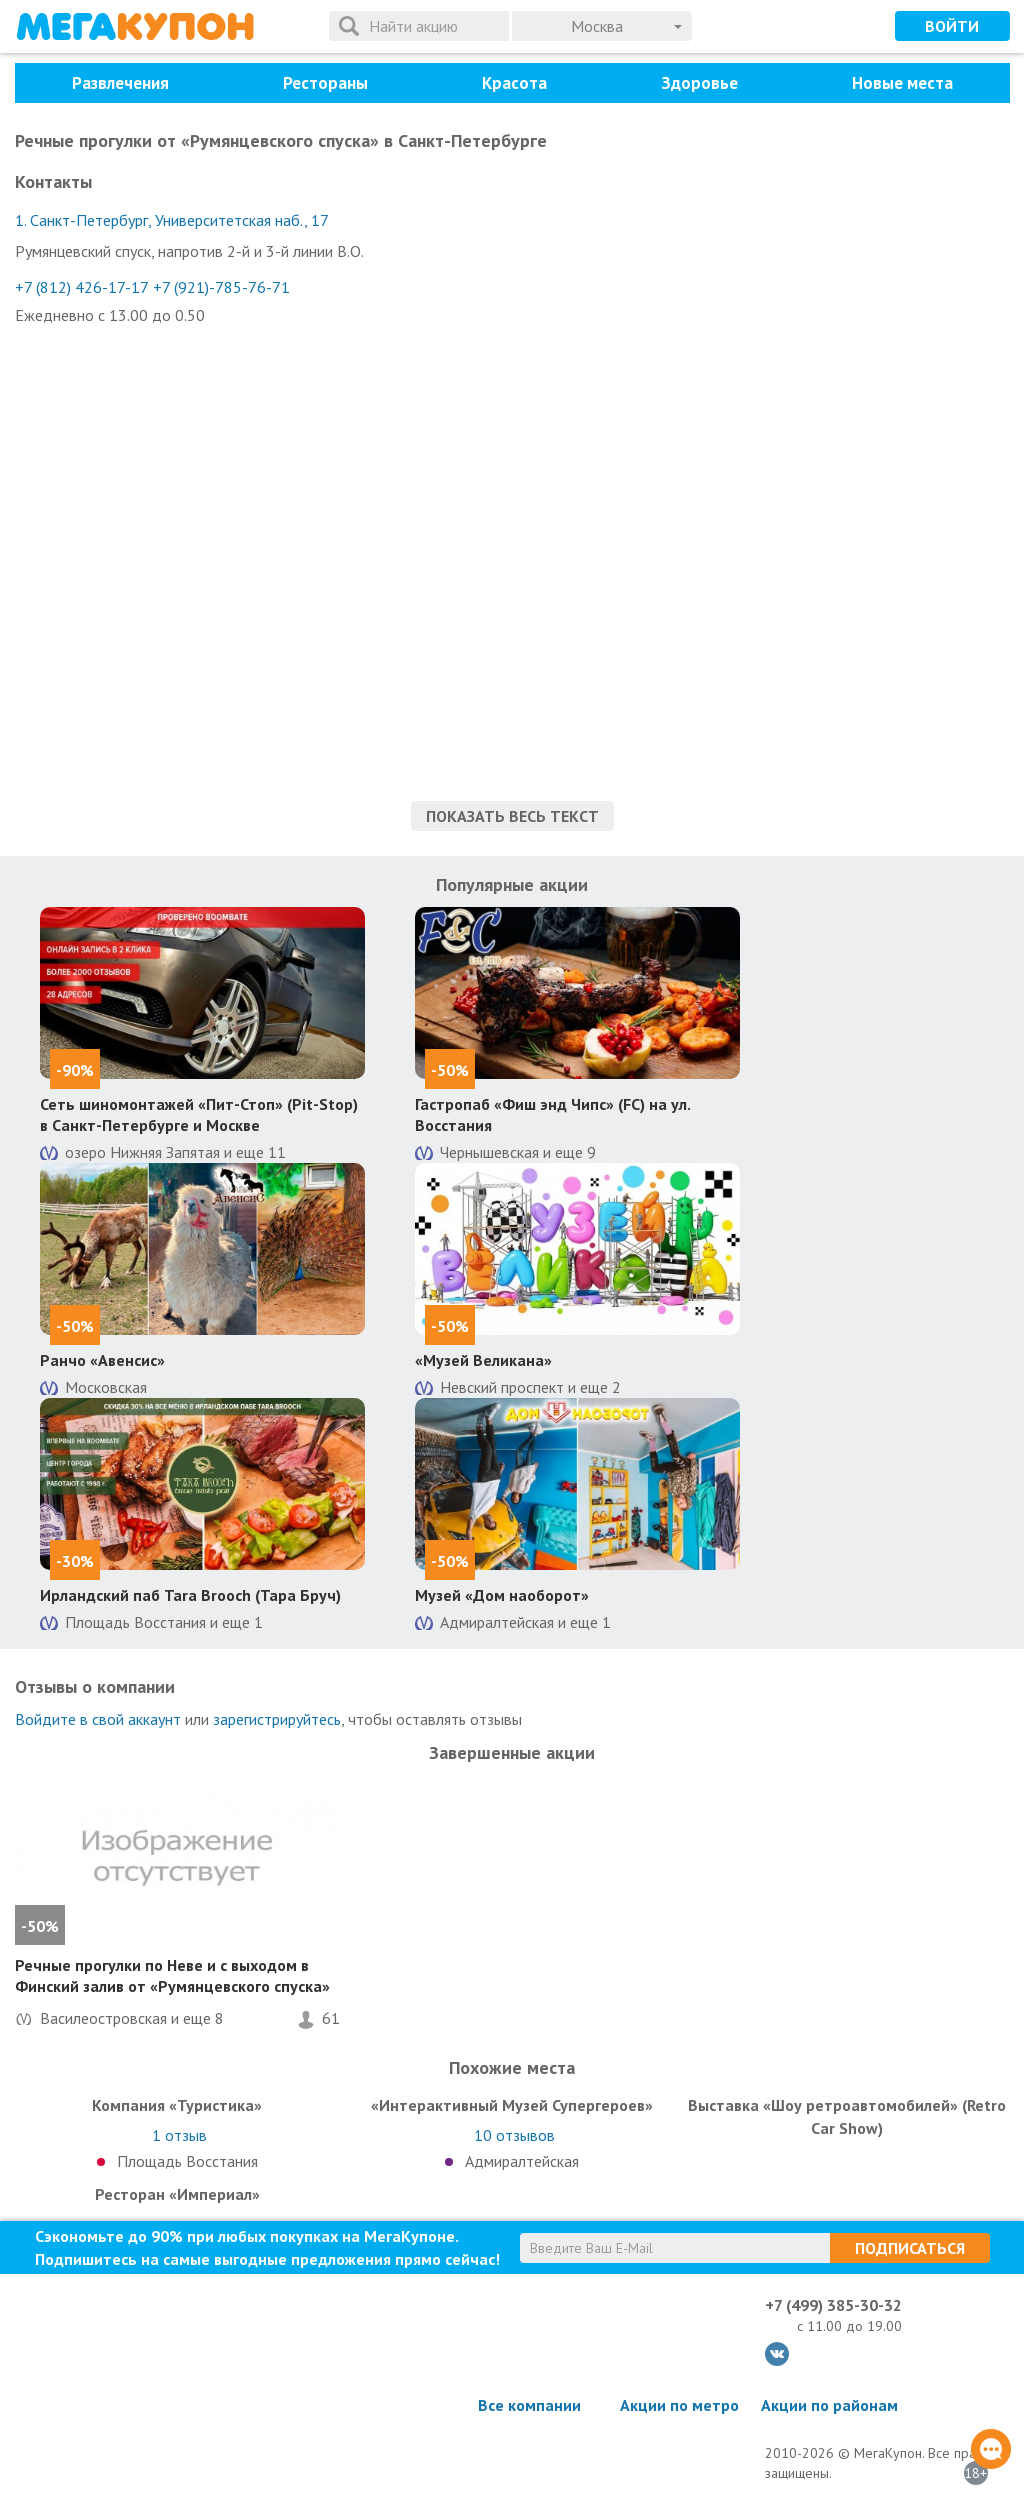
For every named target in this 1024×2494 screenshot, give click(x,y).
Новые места (902, 83)
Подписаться (910, 2248)
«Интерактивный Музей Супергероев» (512, 2105)
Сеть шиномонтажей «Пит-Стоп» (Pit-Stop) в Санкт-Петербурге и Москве (199, 1114)
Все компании (529, 2405)
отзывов (514, 2135)
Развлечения (120, 83)
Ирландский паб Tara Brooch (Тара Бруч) (190, 1595)
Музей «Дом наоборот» (502, 1595)
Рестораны (325, 83)
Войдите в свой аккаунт (98, 1719)
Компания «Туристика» (177, 2105)
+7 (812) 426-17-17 (82, 287)
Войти (952, 26)
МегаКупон (135, 26)
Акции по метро (679, 2405)
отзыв (179, 2135)
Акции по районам (829, 2405)
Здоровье (699, 83)
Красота (514, 83)
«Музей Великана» (483, 1360)
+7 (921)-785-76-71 (221, 287)
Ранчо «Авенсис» (102, 1360)
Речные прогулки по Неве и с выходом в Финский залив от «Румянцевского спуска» (172, 1975)
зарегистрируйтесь (277, 1719)
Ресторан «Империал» (177, 2194)
